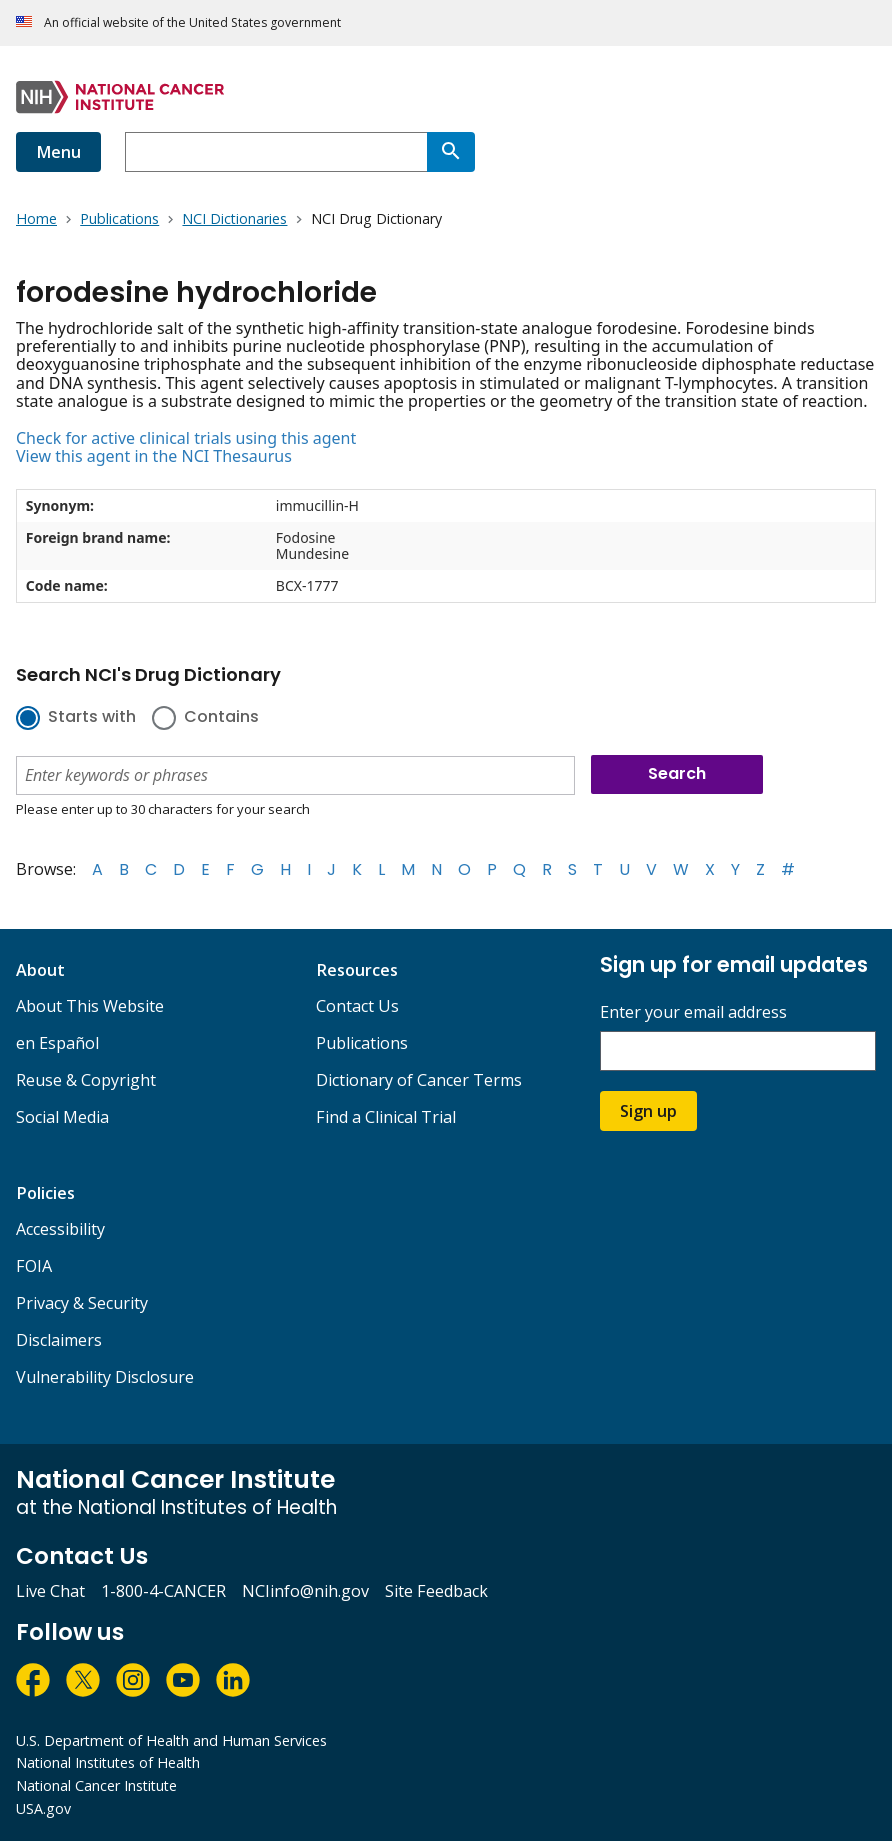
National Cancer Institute (96, 1785)
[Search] (451, 152)
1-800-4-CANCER (163, 1591)
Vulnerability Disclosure (105, 1377)
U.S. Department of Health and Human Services (171, 1740)
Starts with (92, 718)
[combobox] (276, 152)
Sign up (648, 1111)
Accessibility (60, 1229)
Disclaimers (59, 1340)
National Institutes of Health (108, 1762)
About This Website (90, 1006)
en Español (57, 1043)
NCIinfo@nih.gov (305, 1591)
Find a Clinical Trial (386, 1117)
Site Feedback (436, 1591)
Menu (58, 152)
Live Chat (50, 1591)
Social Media (62, 1117)
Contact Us (357, 1006)
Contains (221, 718)
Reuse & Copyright (86, 1080)
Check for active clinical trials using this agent (186, 438)
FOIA (34, 1266)
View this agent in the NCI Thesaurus (154, 456)
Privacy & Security (82, 1303)
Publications (362, 1043)
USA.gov (43, 1808)
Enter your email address (693, 1012)
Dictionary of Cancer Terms (419, 1080)
